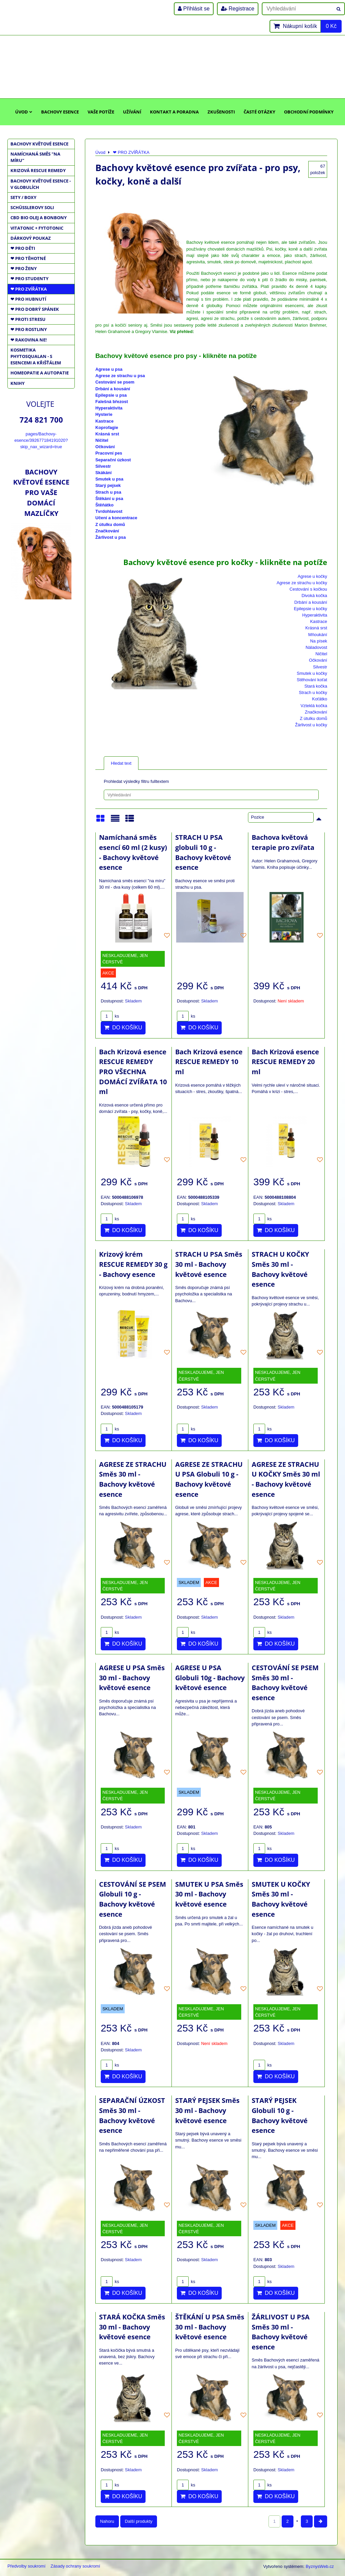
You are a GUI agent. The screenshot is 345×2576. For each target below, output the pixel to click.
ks (110, 1016)
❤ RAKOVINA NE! (28, 340)
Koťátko (319, 698)
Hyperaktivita (108, 407)
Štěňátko (104, 504)
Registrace (237, 8)
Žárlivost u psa (110, 537)
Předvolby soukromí (26, 2566)
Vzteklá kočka (314, 705)
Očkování (105, 446)
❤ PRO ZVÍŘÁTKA (28, 289)
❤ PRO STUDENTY (29, 278)
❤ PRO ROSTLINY (28, 329)
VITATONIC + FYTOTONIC (36, 228)
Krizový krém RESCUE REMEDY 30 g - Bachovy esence (133, 1264)
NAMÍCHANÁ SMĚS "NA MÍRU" (35, 157)
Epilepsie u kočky (310, 608)
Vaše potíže (101, 112)
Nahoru (107, 2521)
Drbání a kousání (112, 388)
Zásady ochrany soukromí (75, 2566)
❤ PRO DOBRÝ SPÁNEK (34, 309)
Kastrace (104, 421)
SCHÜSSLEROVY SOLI (32, 207)
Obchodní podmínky (309, 112)
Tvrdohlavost (108, 511)
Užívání (132, 112)
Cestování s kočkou (308, 589)
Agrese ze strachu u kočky (302, 582)
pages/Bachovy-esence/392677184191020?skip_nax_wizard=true (41, 440)
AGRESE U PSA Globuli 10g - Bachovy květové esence (210, 1677)
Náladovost (316, 647)
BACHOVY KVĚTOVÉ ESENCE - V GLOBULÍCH (40, 184)
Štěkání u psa (109, 498)
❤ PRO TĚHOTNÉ (28, 258)
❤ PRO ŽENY (23, 268)
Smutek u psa (109, 479)
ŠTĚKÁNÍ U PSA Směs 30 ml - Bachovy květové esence (209, 2326)
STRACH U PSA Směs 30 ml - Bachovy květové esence (208, 1264)
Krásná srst (107, 433)
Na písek (318, 640)
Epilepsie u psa (111, 395)
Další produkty (139, 2521)
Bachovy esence (60, 112)
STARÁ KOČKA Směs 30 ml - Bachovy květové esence (132, 2326)
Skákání (103, 472)
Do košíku (123, 1027)
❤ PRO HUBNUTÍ (28, 299)
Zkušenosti (221, 112)
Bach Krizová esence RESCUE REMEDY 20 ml (285, 1061)
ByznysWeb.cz (320, 2566)
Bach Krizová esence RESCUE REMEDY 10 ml (209, 1061)
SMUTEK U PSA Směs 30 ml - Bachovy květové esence (209, 1894)
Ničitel (101, 440)
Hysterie (104, 414)
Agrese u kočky (312, 576)
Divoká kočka (314, 595)
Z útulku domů (110, 524)
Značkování (107, 530)
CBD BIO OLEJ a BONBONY (38, 217)
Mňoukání (317, 634)
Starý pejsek (108, 485)
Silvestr (103, 466)
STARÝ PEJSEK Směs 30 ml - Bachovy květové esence (207, 2110)
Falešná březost (111, 401)
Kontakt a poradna (174, 112)
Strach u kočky (313, 692)
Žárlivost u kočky (311, 724)
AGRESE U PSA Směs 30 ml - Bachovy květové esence (132, 1677)
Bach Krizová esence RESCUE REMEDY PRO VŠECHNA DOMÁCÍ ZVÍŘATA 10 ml (133, 1071)
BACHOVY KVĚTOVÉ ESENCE (39, 144)
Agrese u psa (108, 369)
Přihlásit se (194, 8)
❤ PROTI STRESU (27, 319)
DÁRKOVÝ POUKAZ (30, 238)
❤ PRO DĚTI (22, 248)
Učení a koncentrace (116, 517)
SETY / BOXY (23, 197)
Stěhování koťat (312, 679)
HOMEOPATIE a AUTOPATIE (39, 373)
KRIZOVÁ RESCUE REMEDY (38, 170)
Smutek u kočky (312, 673)
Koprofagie (106, 427)
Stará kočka (315, 686)
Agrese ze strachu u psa (120, 375)
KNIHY (17, 383)
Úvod (23, 112)
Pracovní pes (108, 453)
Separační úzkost (113, 459)
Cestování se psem (114, 382)
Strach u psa (108, 492)
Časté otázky (259, 112)
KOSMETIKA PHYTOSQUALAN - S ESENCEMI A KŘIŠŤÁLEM (35, 356)
